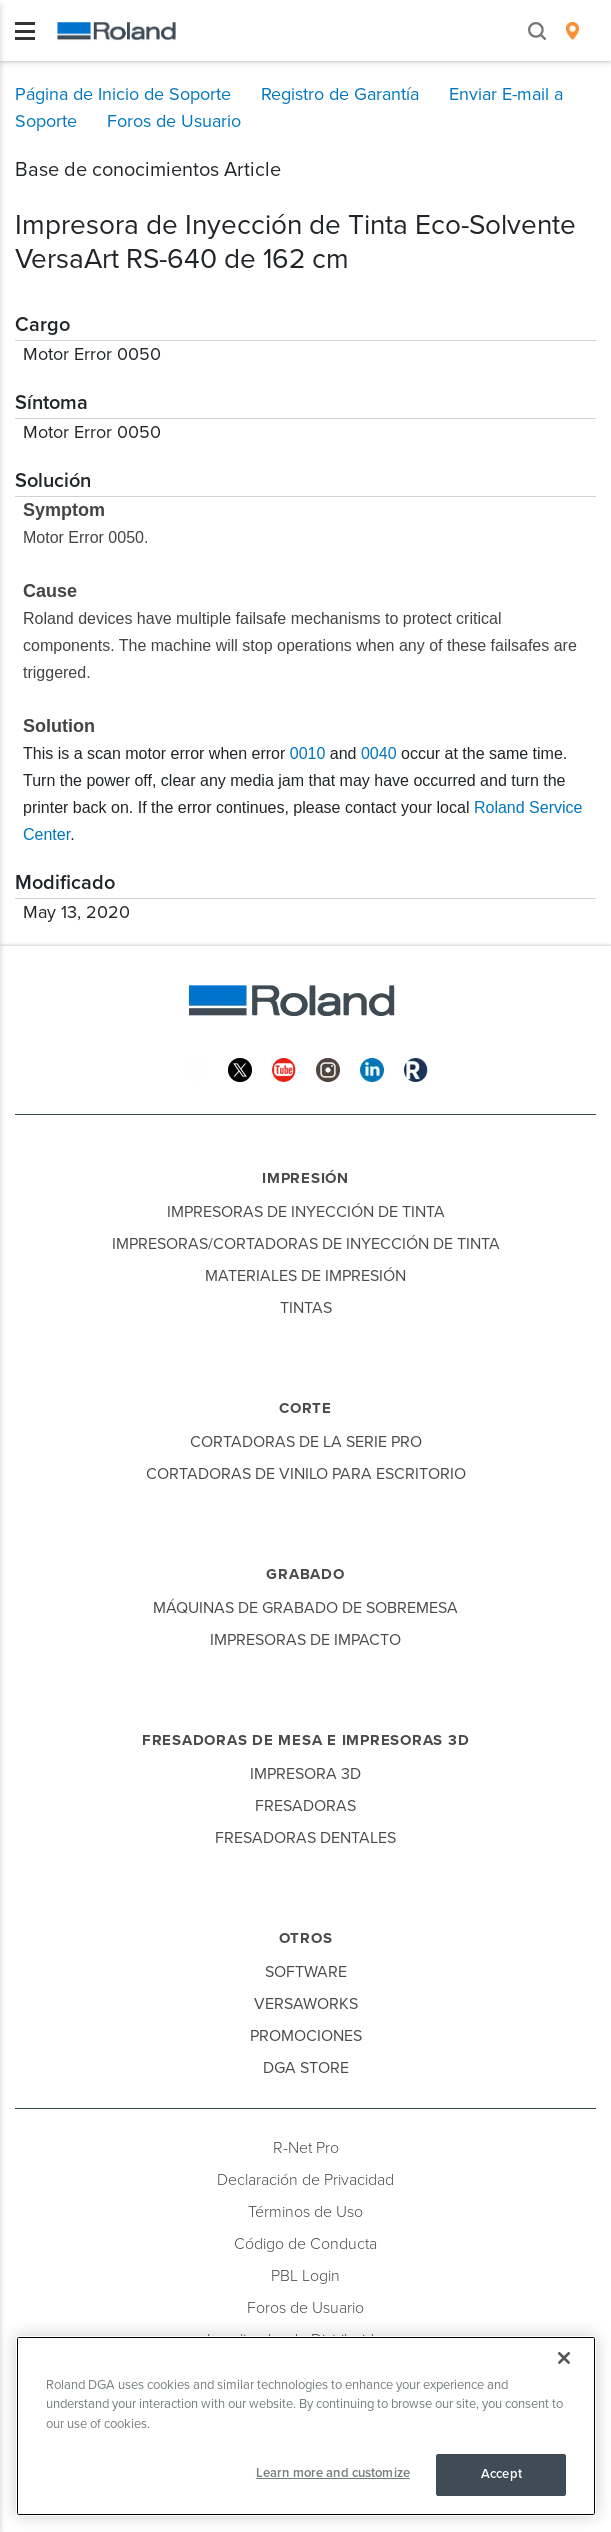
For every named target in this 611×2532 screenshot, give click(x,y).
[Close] (564, 2358)
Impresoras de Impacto (305, 1640)
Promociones (306, 2036)
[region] (306, 2426)
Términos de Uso (305, 2212)
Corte (305, 1408)
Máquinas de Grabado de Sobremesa (305, 1608)
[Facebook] (196, 1068)
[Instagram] (328, 1068)
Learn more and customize (333, 2473)
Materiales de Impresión (305, 1276)
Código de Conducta (305, 2244)
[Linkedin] (372, 1068)
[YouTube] (284, 1068)
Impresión (305, 1178)
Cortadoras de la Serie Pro (306, 1442)
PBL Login (305, 2276)
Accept (501, 2474)
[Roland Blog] (416, 1068)
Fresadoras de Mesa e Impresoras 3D (306, 1740)
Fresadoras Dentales (305, 1838)
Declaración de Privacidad (305, 2180)
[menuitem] (572, 31)
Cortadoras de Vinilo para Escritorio (306, 1474)
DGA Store (306, 2068)
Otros (306, 1938)
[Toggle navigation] (25, 31)
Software (306, 1972)
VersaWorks (306, 2004)
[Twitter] (240, 1068)
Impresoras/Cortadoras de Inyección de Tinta (306, 1244)
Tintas (306, 1308)
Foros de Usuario (305, 2308)
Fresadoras (305, 1806)
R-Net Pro (306, 2148)
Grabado (305, 1574)
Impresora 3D (305, 1774)
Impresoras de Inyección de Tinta (306, 1212)
